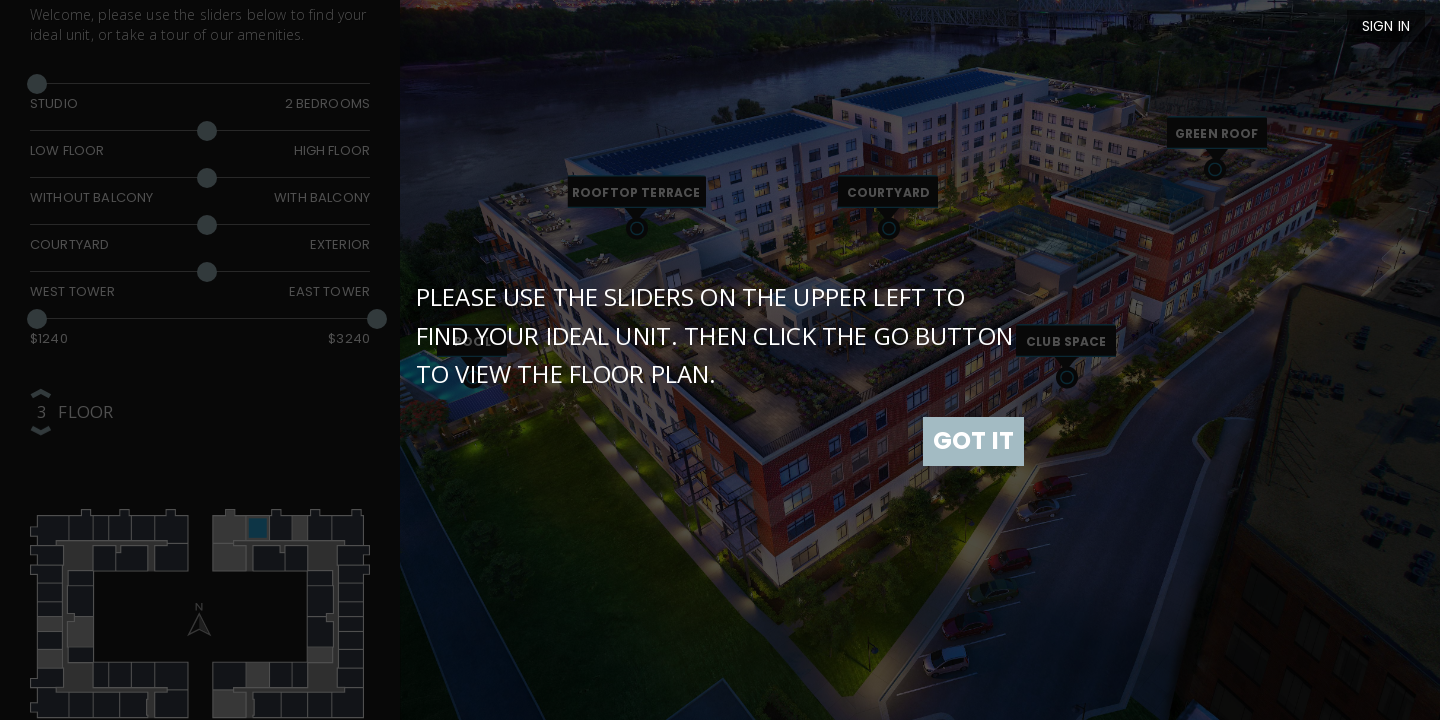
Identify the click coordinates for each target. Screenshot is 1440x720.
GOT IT (973, 440)
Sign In (1386, 26)
